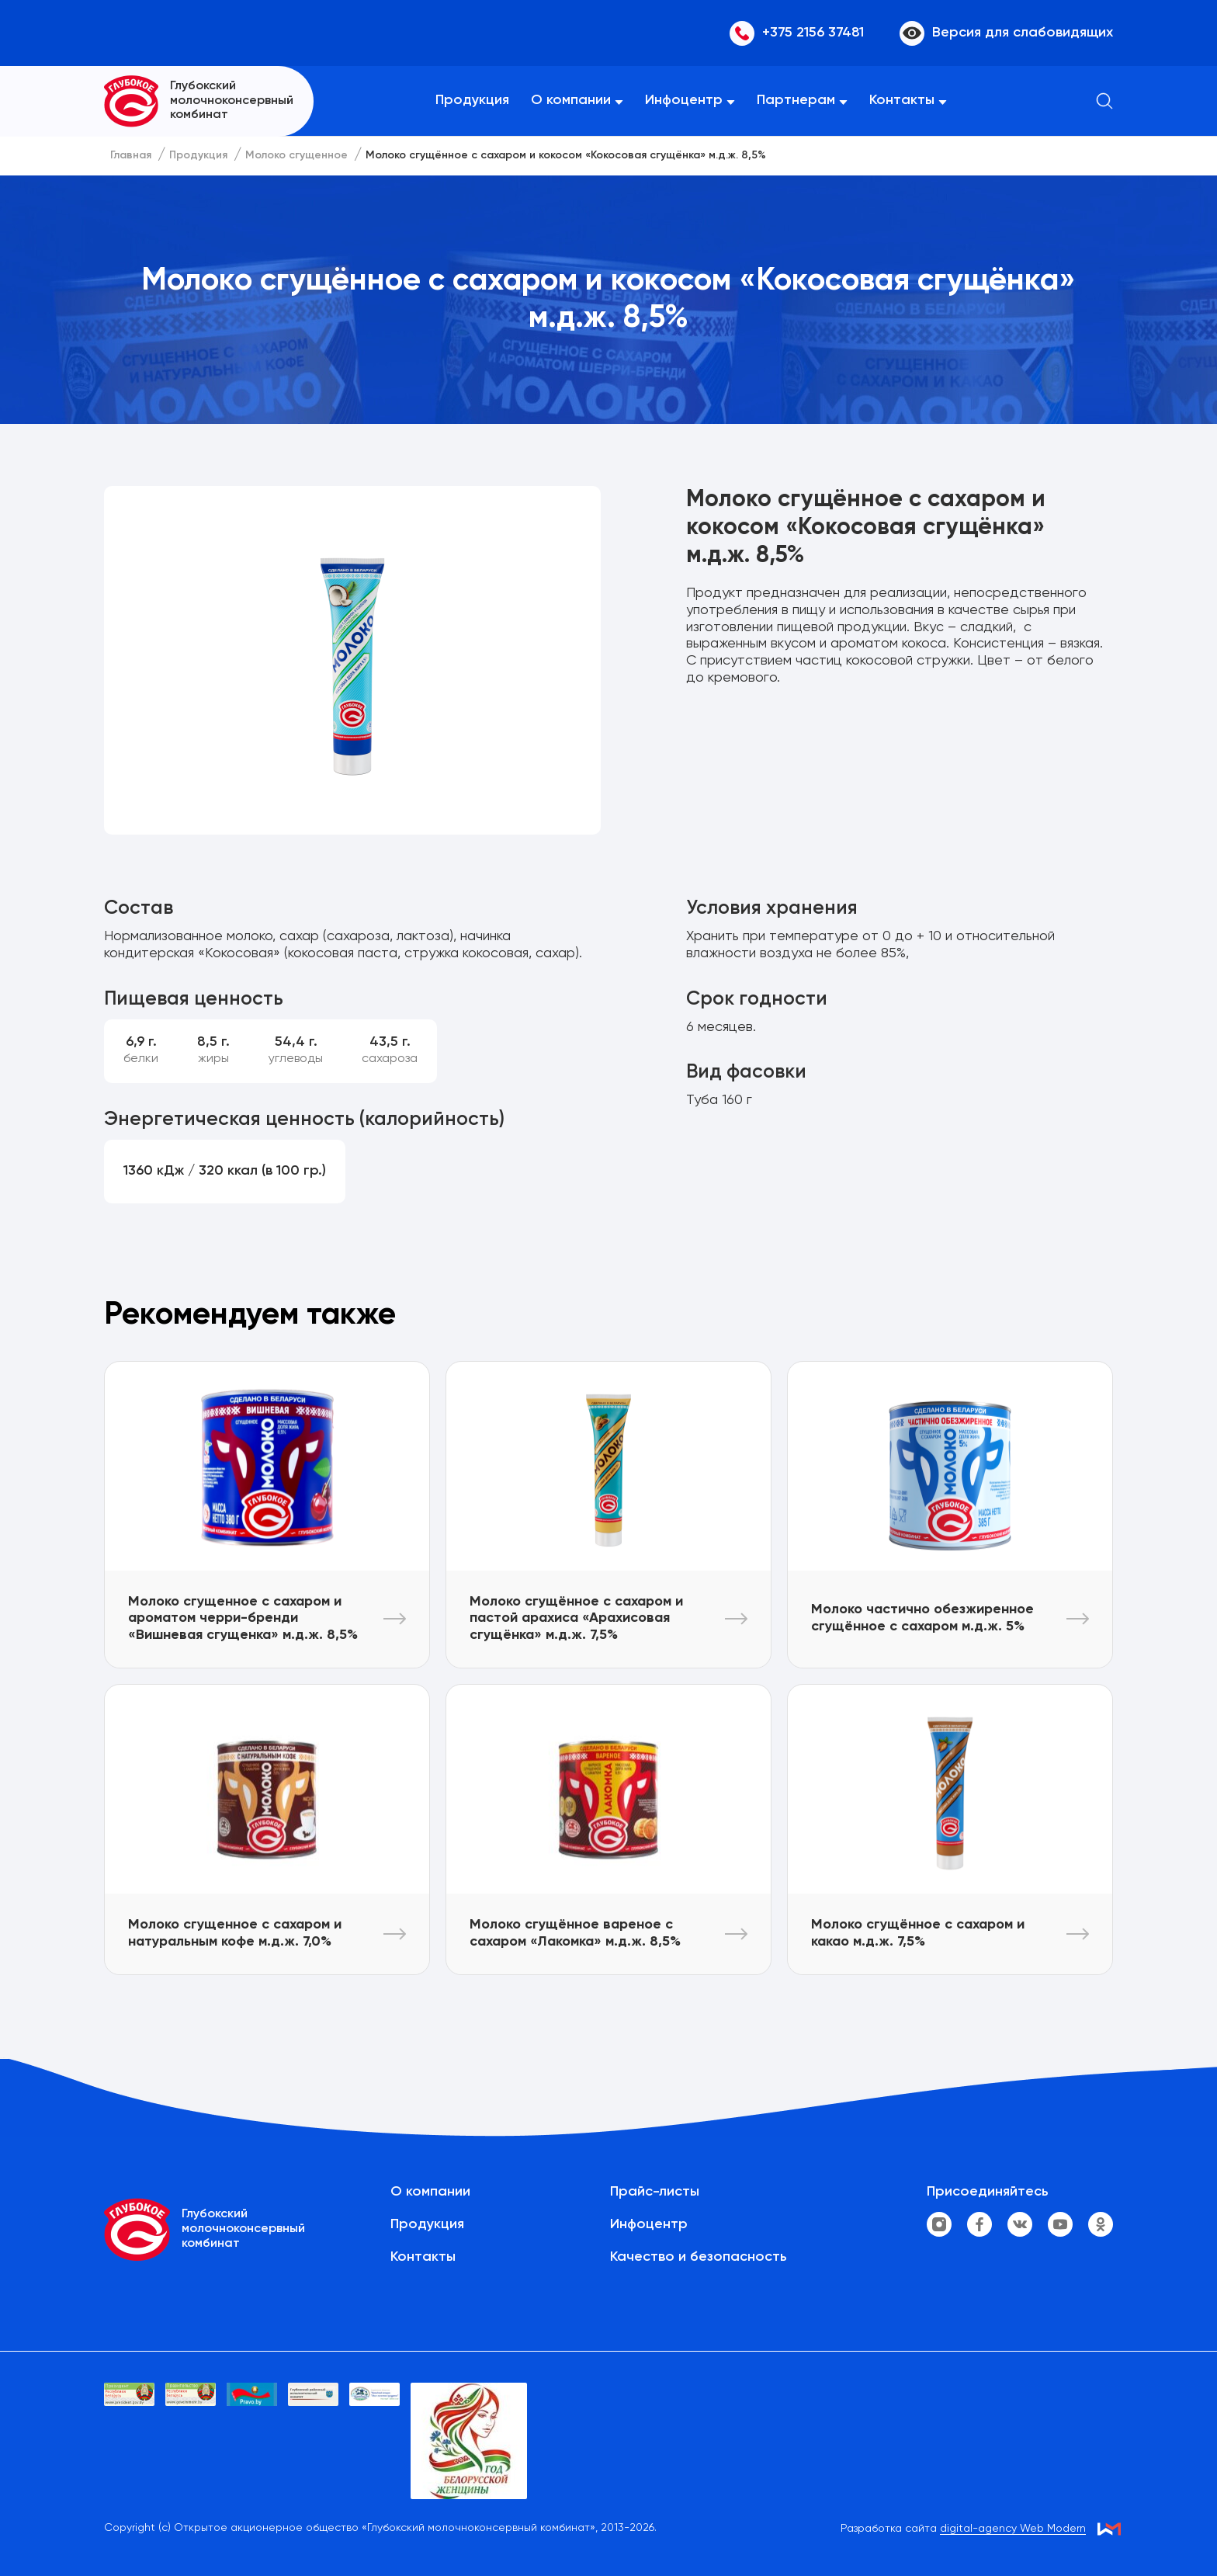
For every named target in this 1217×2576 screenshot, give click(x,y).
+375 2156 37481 (797, 33)
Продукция (472, 100)
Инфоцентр (684, 100)
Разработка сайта (963, 2529)
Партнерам (796, 100)
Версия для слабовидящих (1006, 33)
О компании (571, 100)
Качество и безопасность (698, 2257)
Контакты (901, 100)
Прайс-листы (654, 2192)
